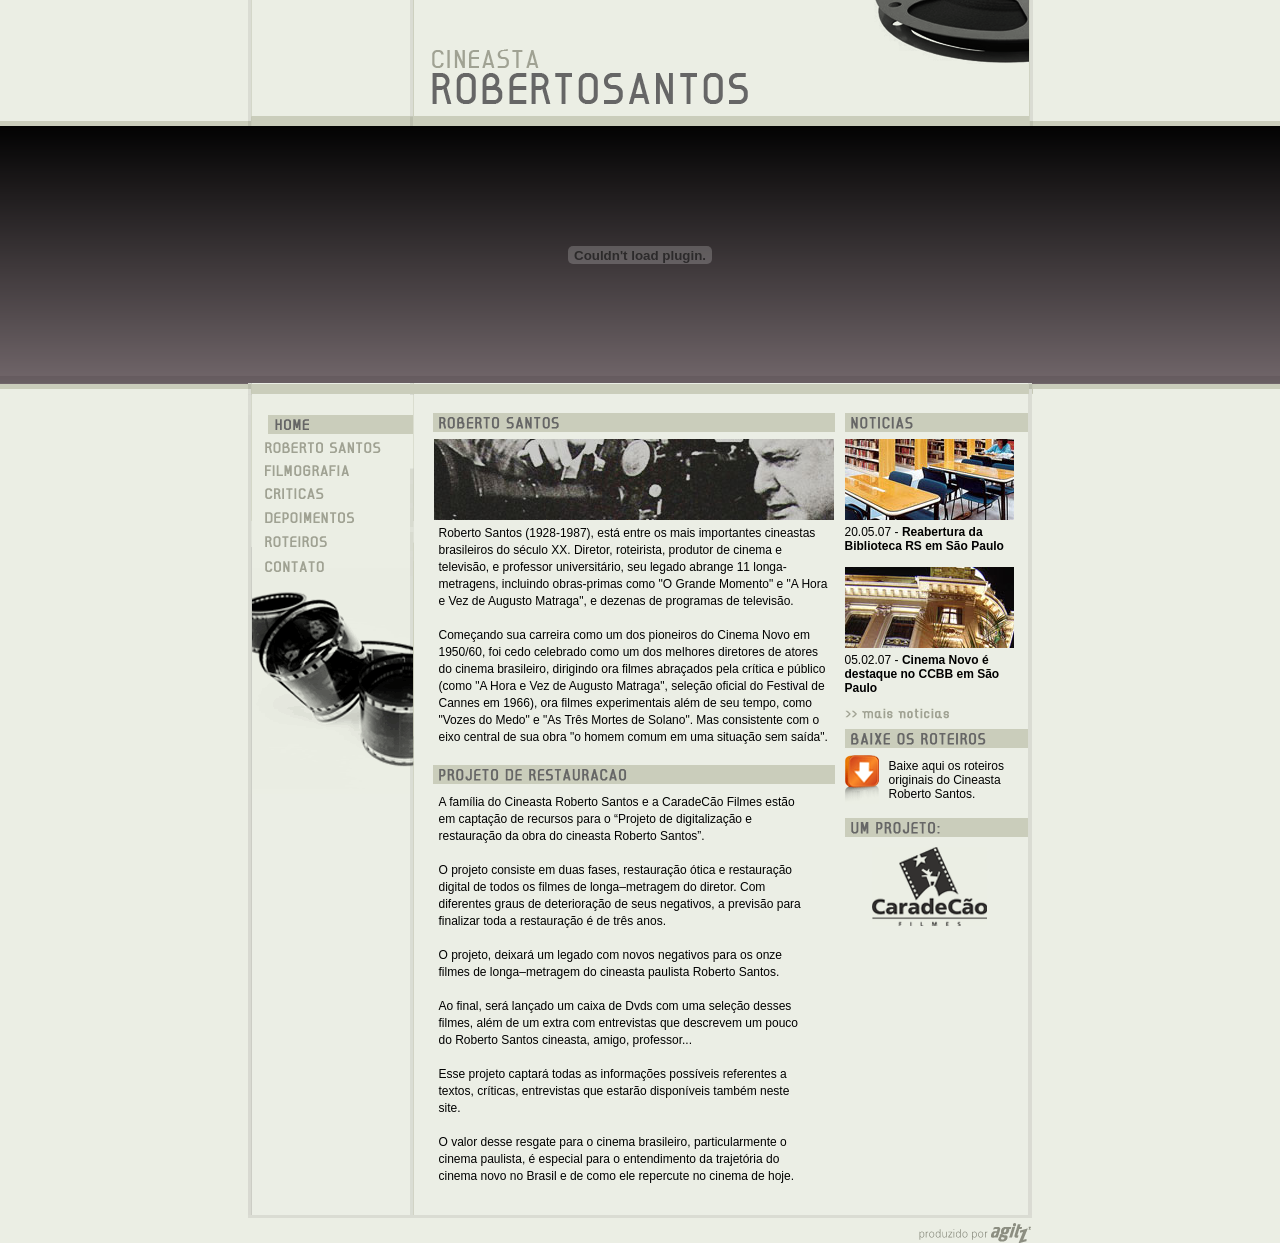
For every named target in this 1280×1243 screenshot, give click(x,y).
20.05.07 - (924, 539)
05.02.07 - (922, 674)
